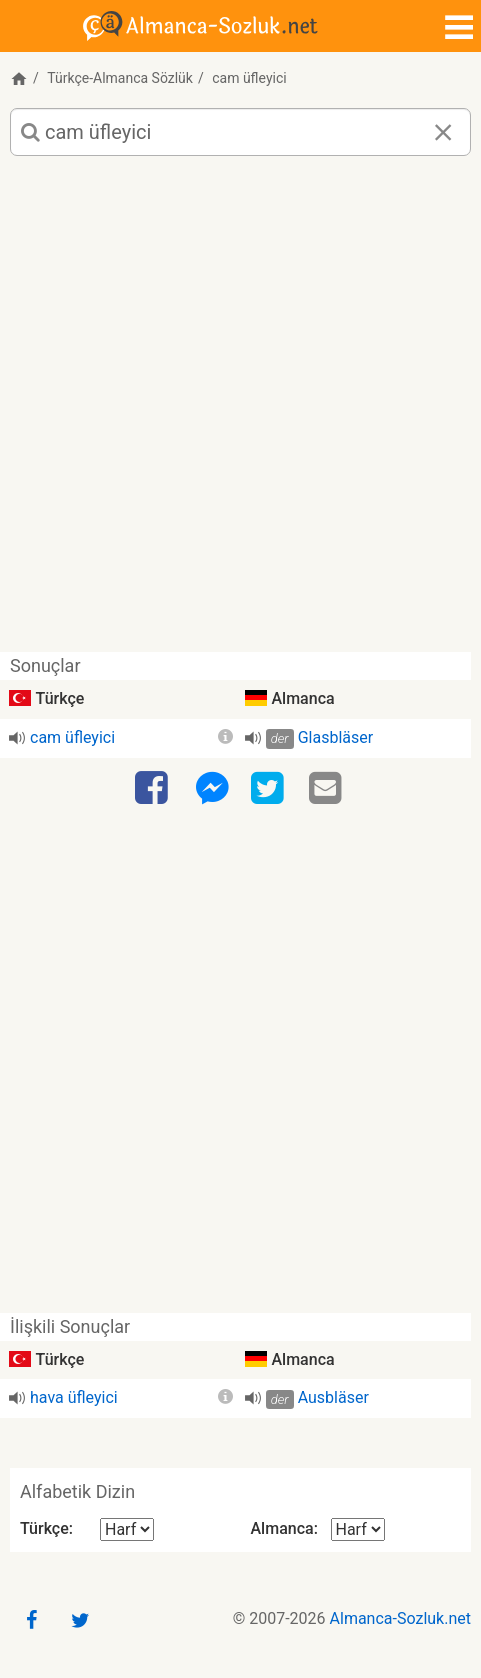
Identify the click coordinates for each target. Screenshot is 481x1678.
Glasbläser (336, 737)
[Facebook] (154, 789)
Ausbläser (333, 1397)
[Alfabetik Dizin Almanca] (358, 1529)
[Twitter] (270, 789)
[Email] (328, 789)
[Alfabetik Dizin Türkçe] (127, 1529)
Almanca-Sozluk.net (400, 1618)
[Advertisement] (240, 411)
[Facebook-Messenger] (212, 789)
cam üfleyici (72, 737)
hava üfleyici (74, 1397)
